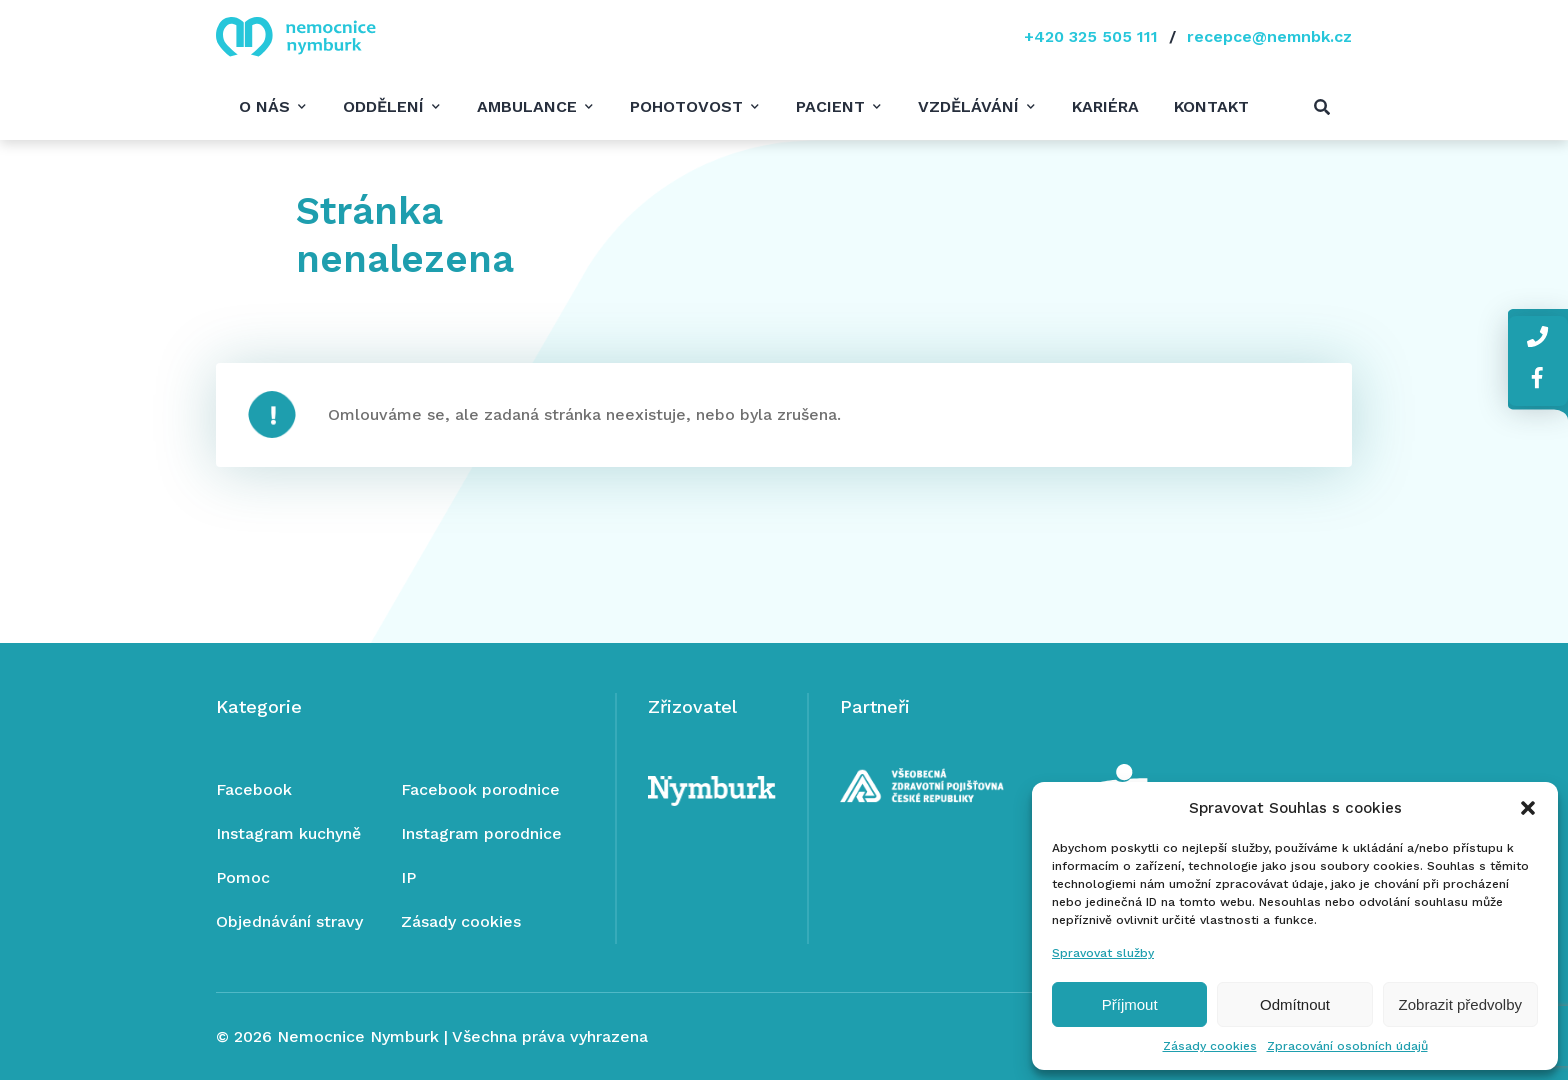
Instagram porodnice (481, 833)
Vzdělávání (968, 106)
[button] (1528, 808)
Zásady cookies (1210, 1046)
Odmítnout (1295, 1004)
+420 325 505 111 (1091, 36)
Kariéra (1105, 106)
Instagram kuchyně (288, 833)
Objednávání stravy (289, 921)
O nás (264, 106)
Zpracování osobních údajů (1347, 1046)
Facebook (254, 789)
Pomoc (243, 877)
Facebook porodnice (480, 789)
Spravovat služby (1103, 953)
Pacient (830, 106)
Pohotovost (686, 106)
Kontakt (1211, 106)
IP (408, 877)
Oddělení (383, 106)
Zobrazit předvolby (1460, 1004)
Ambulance (527, 106)
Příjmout (1130, 1004)
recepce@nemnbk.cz (1269, 36)
